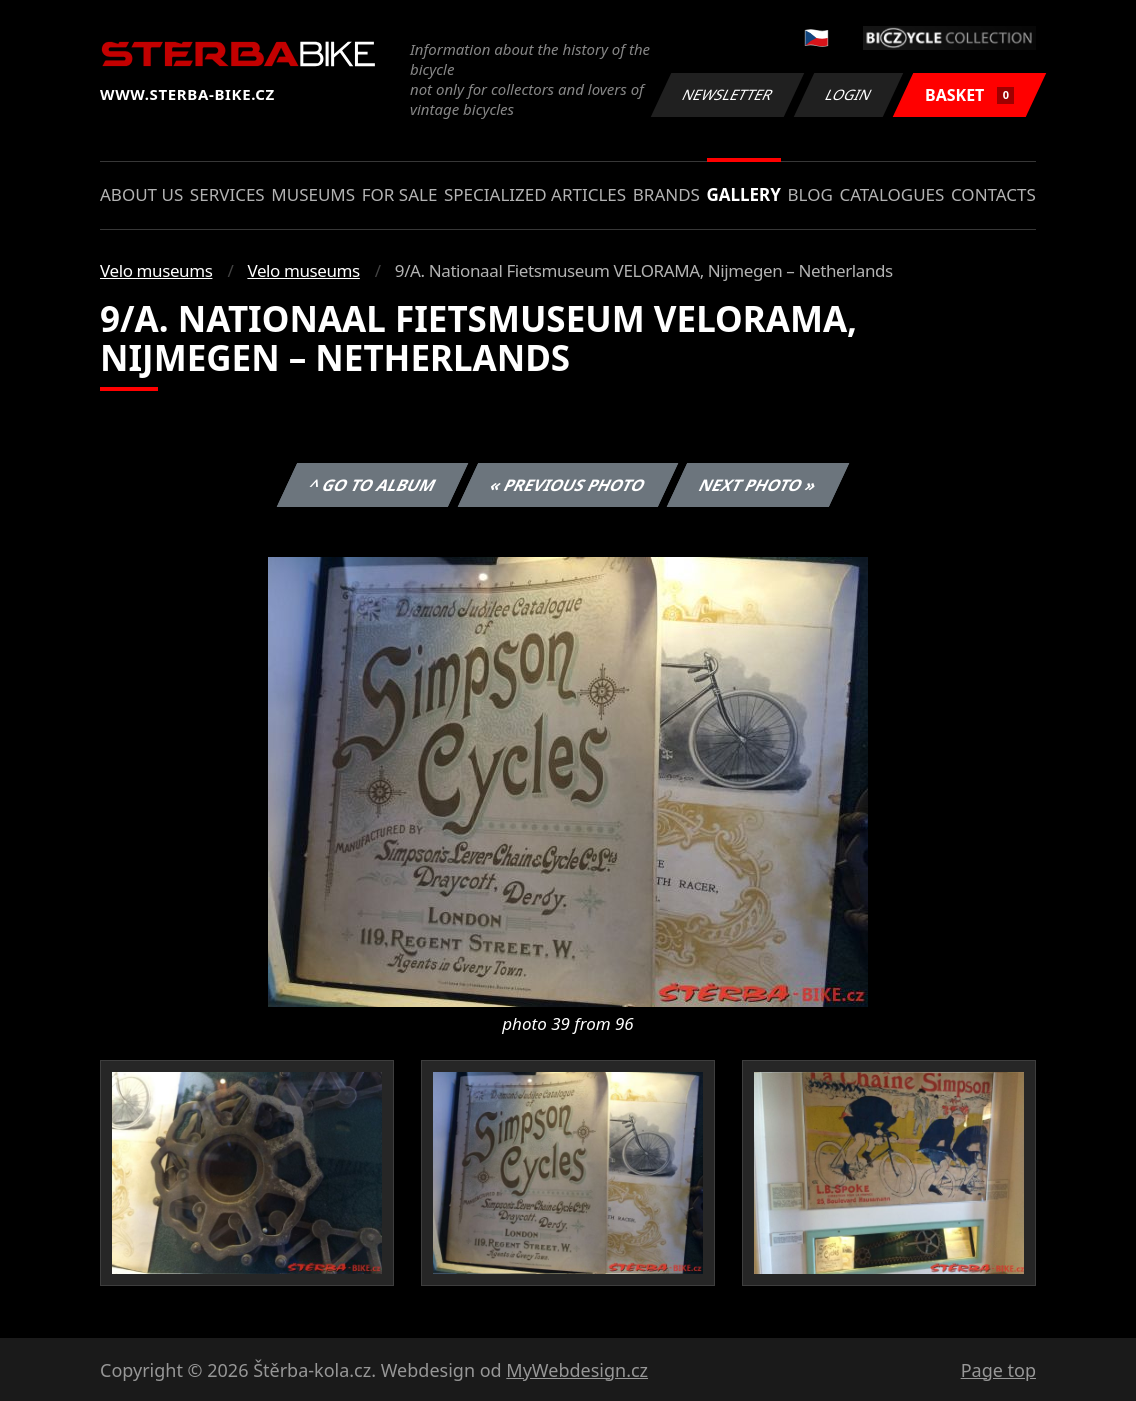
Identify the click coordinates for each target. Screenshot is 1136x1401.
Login (849, 94)
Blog (810, 194)
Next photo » (758, 485)
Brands (666, 194)
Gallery (744, 194)
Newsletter (727, 94)
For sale (400, 194)
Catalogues (891, 194)
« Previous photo (568, 485)
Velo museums (156, 270)
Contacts (993, 194)
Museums (313, 194)
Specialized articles (535, 194)
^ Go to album (372, 485)
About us (141, 194)
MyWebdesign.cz (577, 1370)
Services (227, 194)
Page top (998, 1370)
